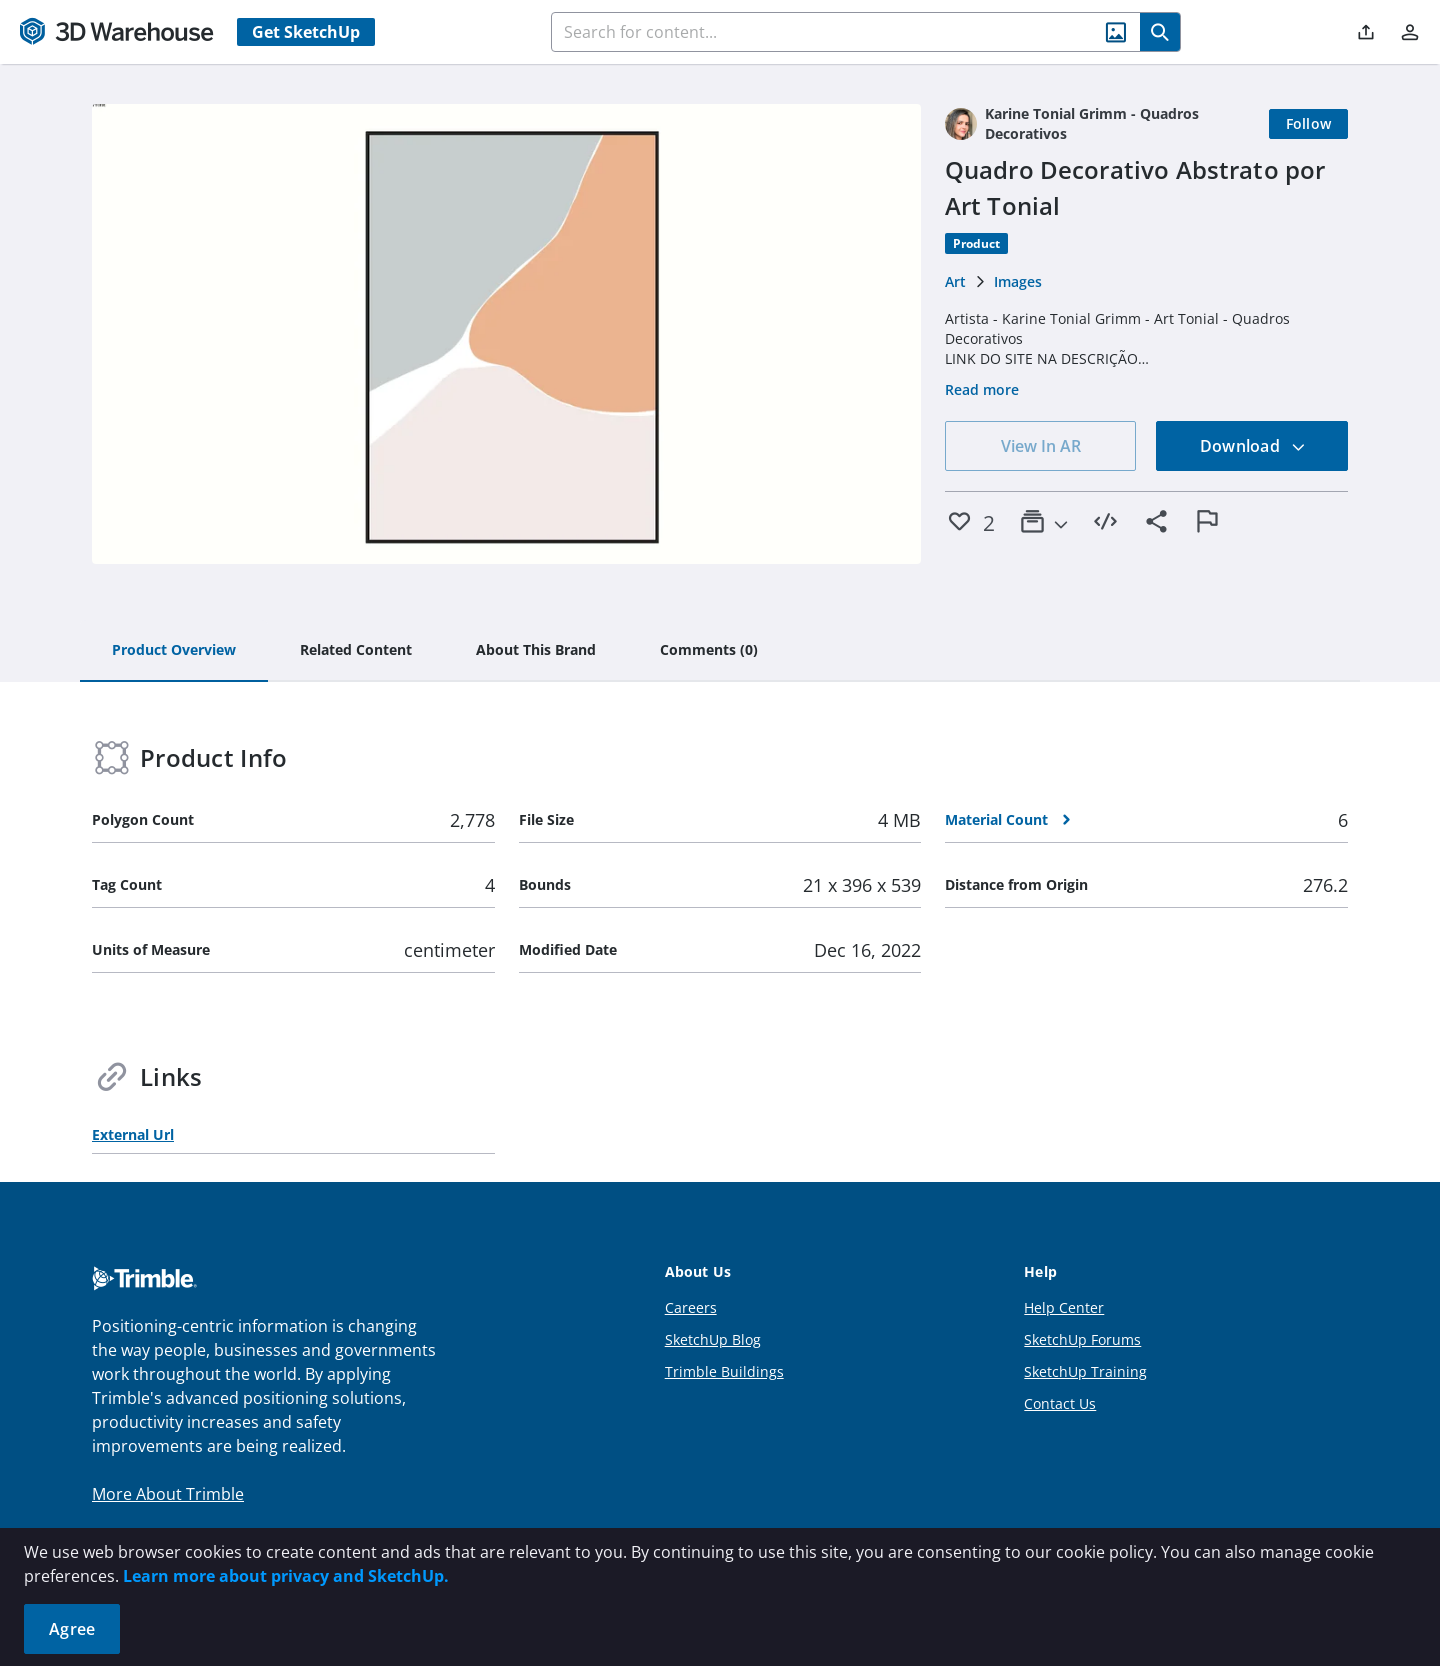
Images (1018, 281)
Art (955, 281)
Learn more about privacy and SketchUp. (286, 1576)
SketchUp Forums (1082, 1339)
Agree (72, 1629)
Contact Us (1060, 1403)
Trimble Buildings (724, 1371)
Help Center (1064, 1307)
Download (1253, 446)
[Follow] (1309, 124)
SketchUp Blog (713, 1339)
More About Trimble (168, 1494)
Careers (691, 1307)
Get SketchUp (306, 32)
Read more (982, 389)
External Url (133, 1134)
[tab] (174, 651)
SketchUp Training (1085, 1371)
